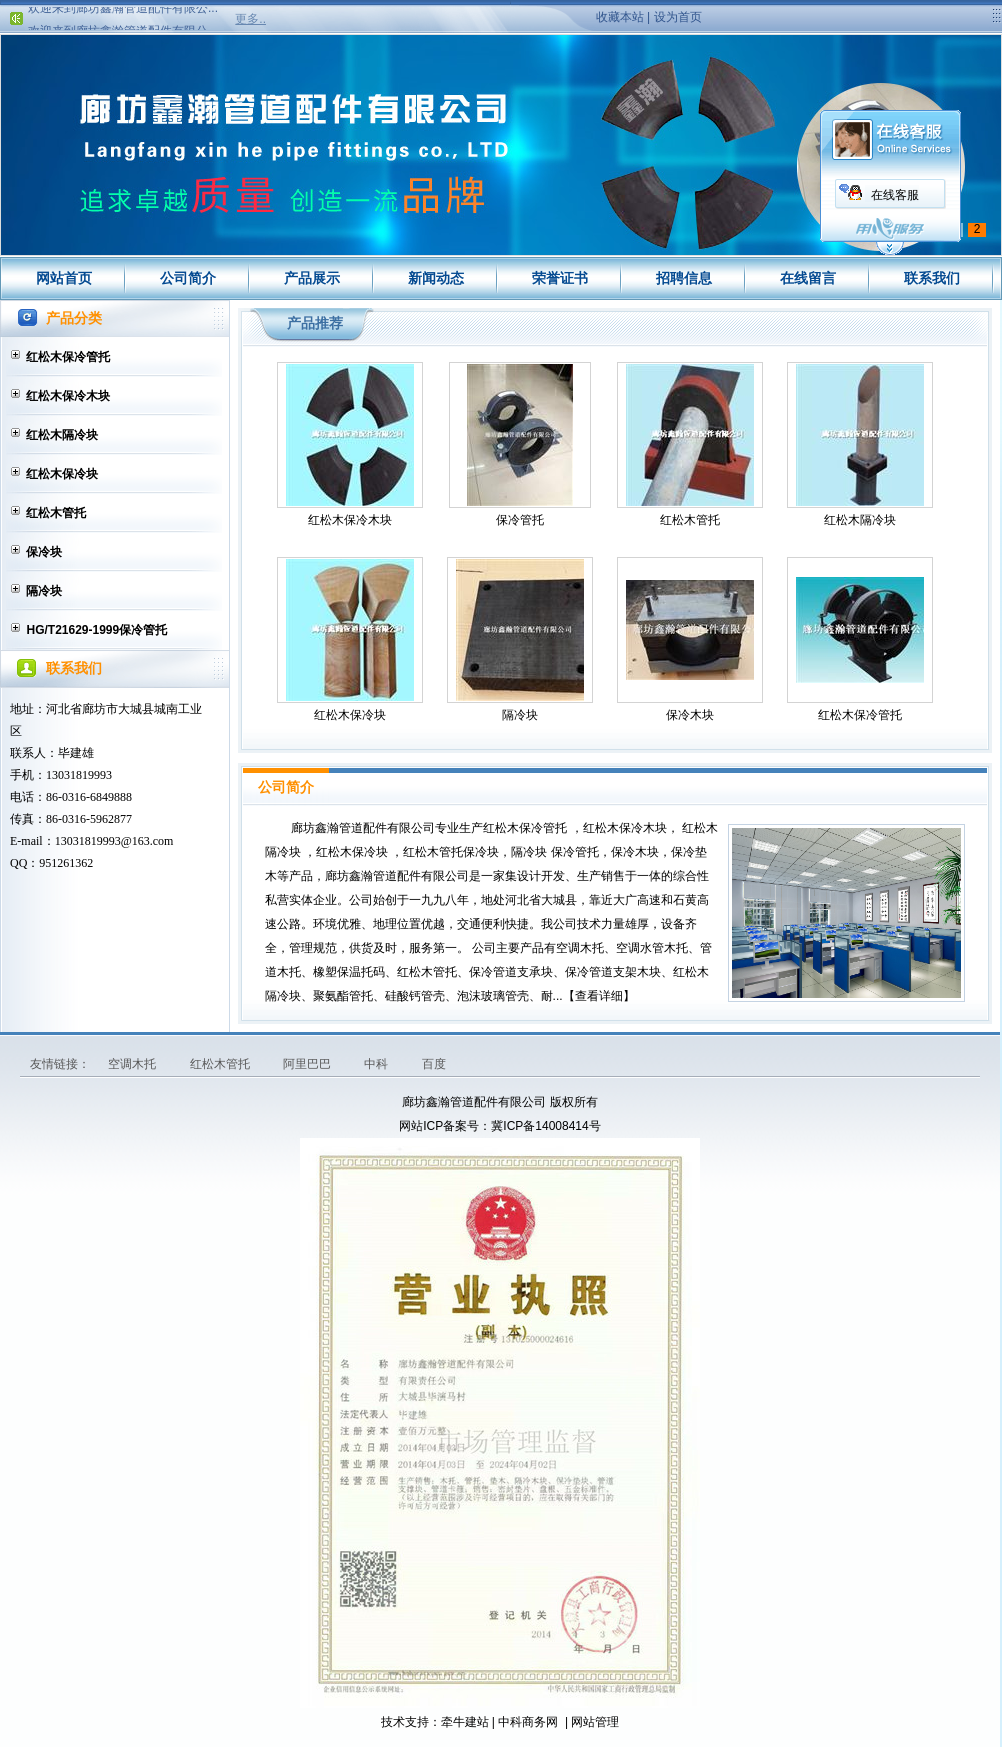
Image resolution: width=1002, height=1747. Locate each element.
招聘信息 (684, 278)
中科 (377, 1064)
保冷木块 (690, 715)
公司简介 (188, 278)
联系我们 (932, 278)
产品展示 (312, 278)
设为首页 (678, 17)
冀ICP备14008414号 (545, 1126)
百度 (434, 1064)
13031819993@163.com (114, 841)
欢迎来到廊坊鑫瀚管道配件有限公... (123, 13)
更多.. (250, 19)
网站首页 (64, 278)
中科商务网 (528, 1722)
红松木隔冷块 (62, 435)
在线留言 (808, 278)
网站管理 (595, 1722)
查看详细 (599, 996)
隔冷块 (44, 591)
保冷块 (44, 552)
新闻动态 (436, 278)
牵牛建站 (465, 1722)
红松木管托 (56, 513)
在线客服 (895, 195)
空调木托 (133, 1064)
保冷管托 (520, 520)
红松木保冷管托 (68, 357)
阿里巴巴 (308, 1064)
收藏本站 (620, 17)
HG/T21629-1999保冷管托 (96, 630)
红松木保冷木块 (68, 396)
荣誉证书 (560, 278)
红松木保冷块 (62, 474)
